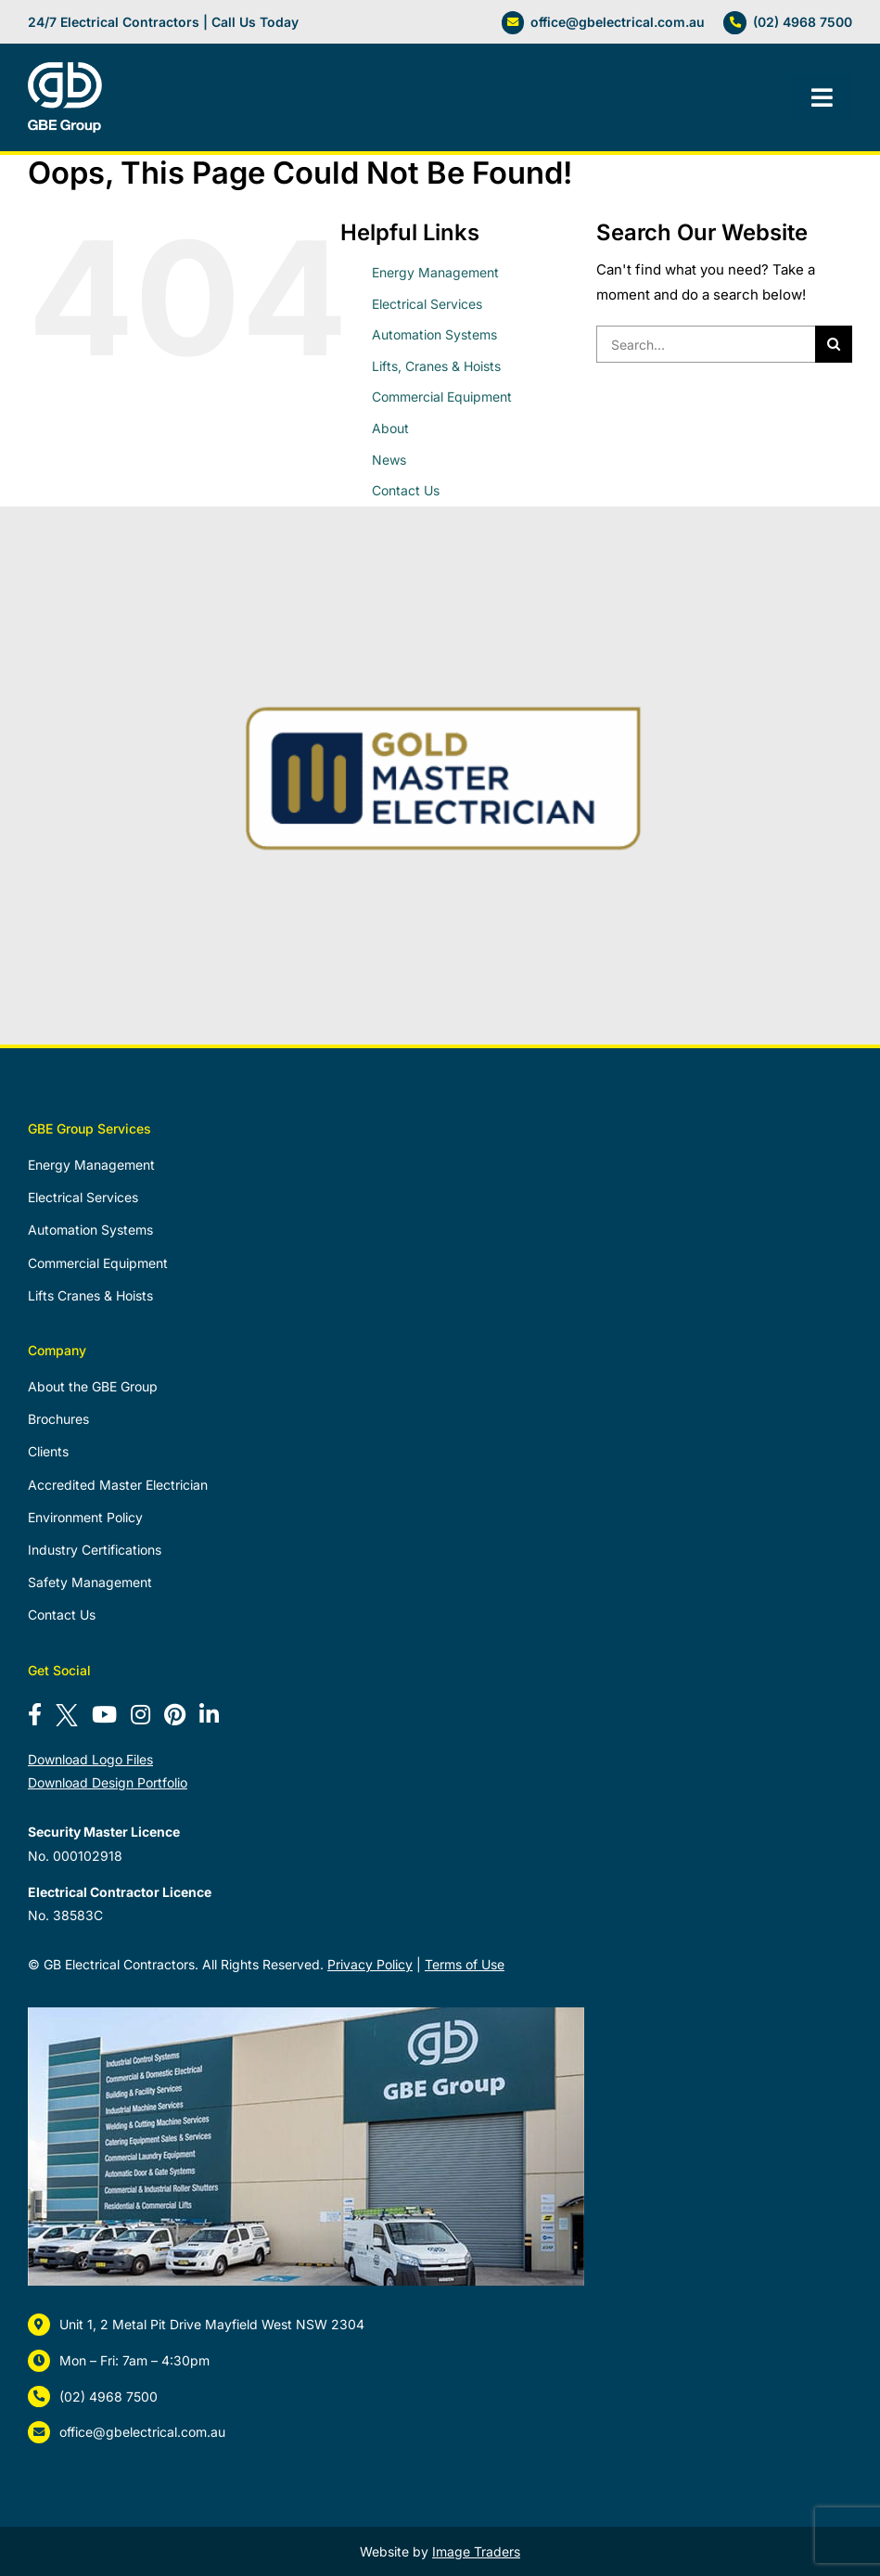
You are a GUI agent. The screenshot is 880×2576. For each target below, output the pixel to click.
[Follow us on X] (67, 1715)
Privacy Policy (370, 1964)
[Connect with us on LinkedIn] (209, 1715)
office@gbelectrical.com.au (617, 22)
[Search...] (705, 344)
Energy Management (435, 272)
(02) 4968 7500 (802, 22)
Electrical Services (427, 304)
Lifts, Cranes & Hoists (436, 366)
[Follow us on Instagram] (140, 1715)
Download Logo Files (90, 1759)
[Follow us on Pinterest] (174, 1715)
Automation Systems (434, 334)
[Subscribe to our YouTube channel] (104, 1715)
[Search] (833, 344)
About (390, 428)
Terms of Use (464, 1964)
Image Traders (476, 2551)
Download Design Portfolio (107, 1782)
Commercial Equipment (442, 396)
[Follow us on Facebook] (35, 1715)
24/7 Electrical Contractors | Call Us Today (163, 22)
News (389, 460)
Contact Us (406, 490)
